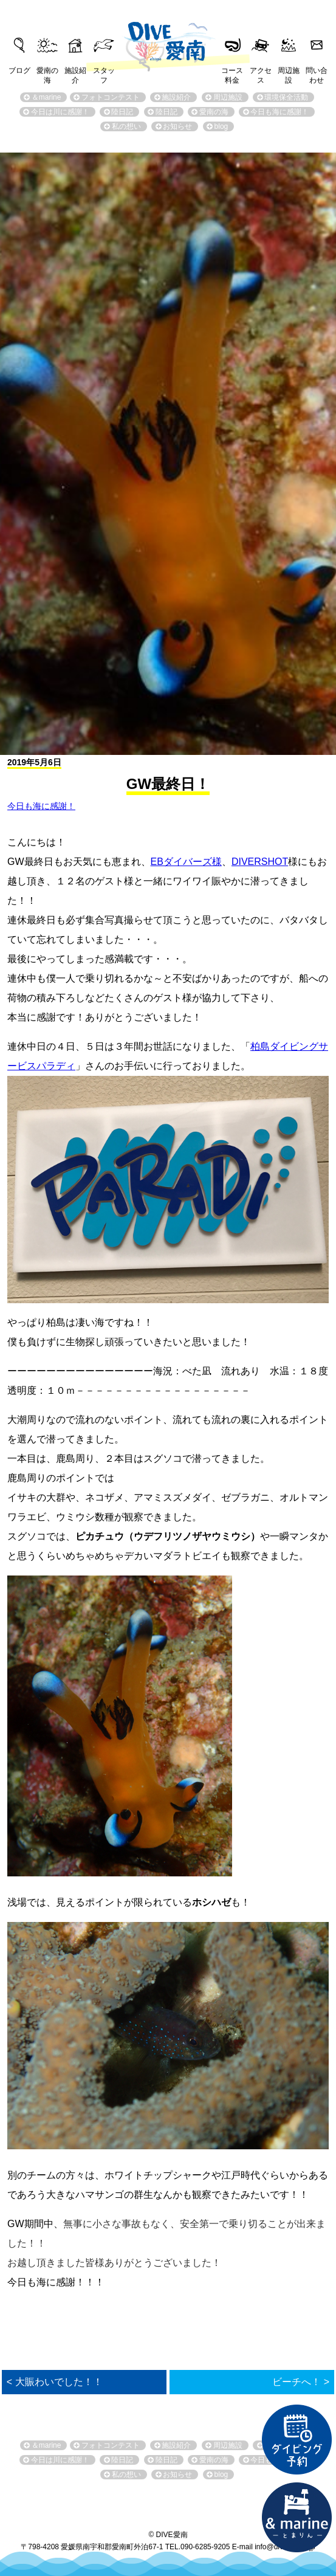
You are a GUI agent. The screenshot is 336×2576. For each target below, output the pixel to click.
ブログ (19, 70)
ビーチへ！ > (300, 2382)
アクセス (261, 72)
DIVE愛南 (168, 39)
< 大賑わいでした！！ (55, 2382)
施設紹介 (75, 72)
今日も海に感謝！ (41, 806)
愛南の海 (47, 72)
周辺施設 (289, 72)
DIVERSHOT (259, 861)
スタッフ (104, 72)
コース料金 (232, 72)
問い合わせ (316, 72)
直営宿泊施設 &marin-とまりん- (297, 2518)
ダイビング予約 (297, 2440)
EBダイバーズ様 (186, 861)
